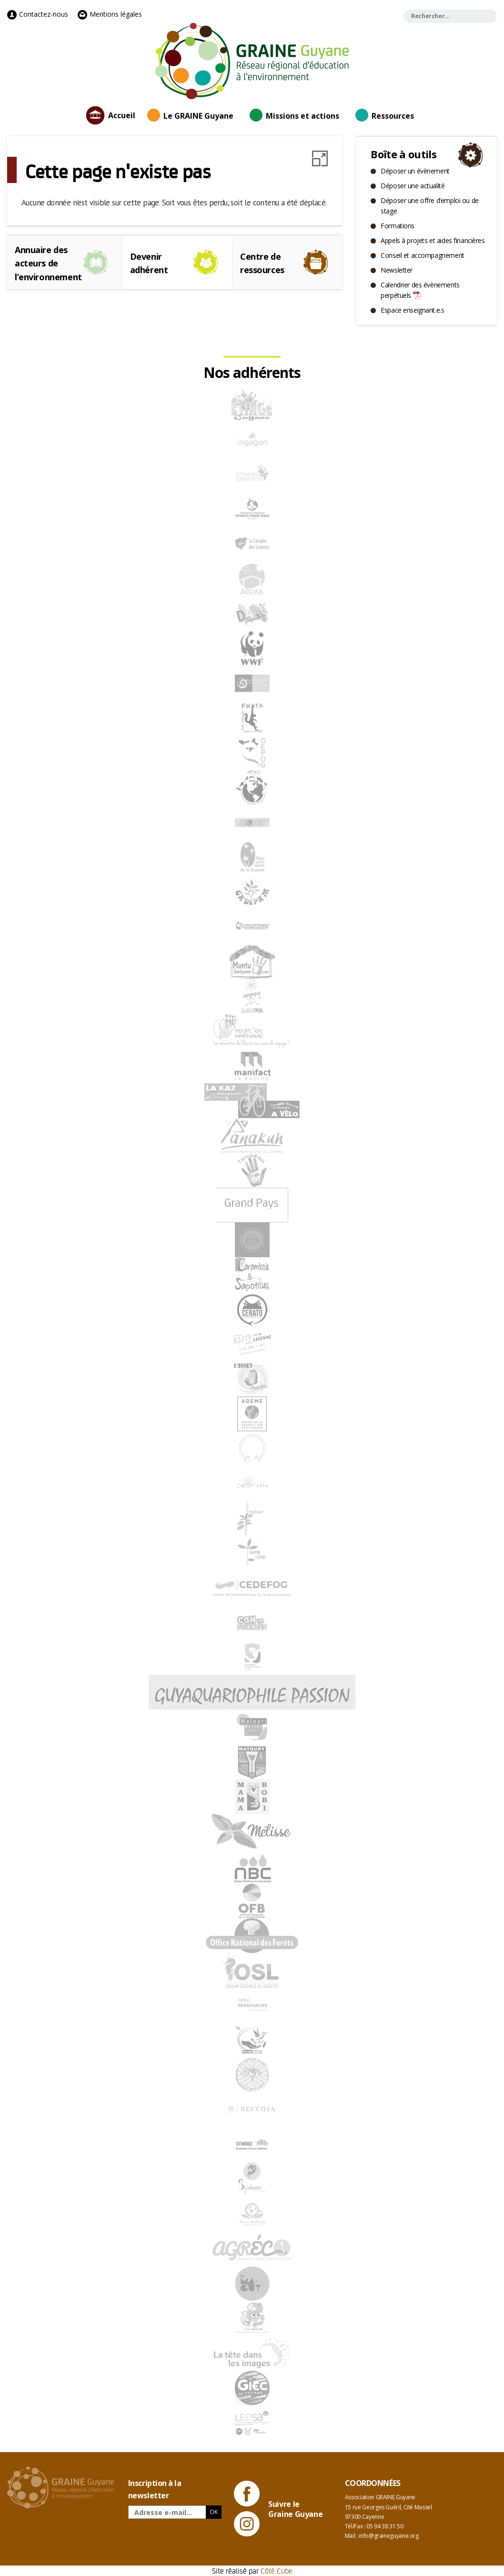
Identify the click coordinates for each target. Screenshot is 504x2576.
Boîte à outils (403, 154)
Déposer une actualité (412, 185)
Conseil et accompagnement (422, 255)
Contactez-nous (37, 14)
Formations (397, 225)
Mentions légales (110, 14)
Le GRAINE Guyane (198, 116)
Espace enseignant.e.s (412, 310)
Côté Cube (276, 2570)
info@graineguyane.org (388, 2536)
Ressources (393, 116)
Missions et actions (302, 116)
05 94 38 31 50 (384, 2526)
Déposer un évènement (415, 170)
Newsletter (397, 270)
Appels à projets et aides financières (432, 240)
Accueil (121, 115)
